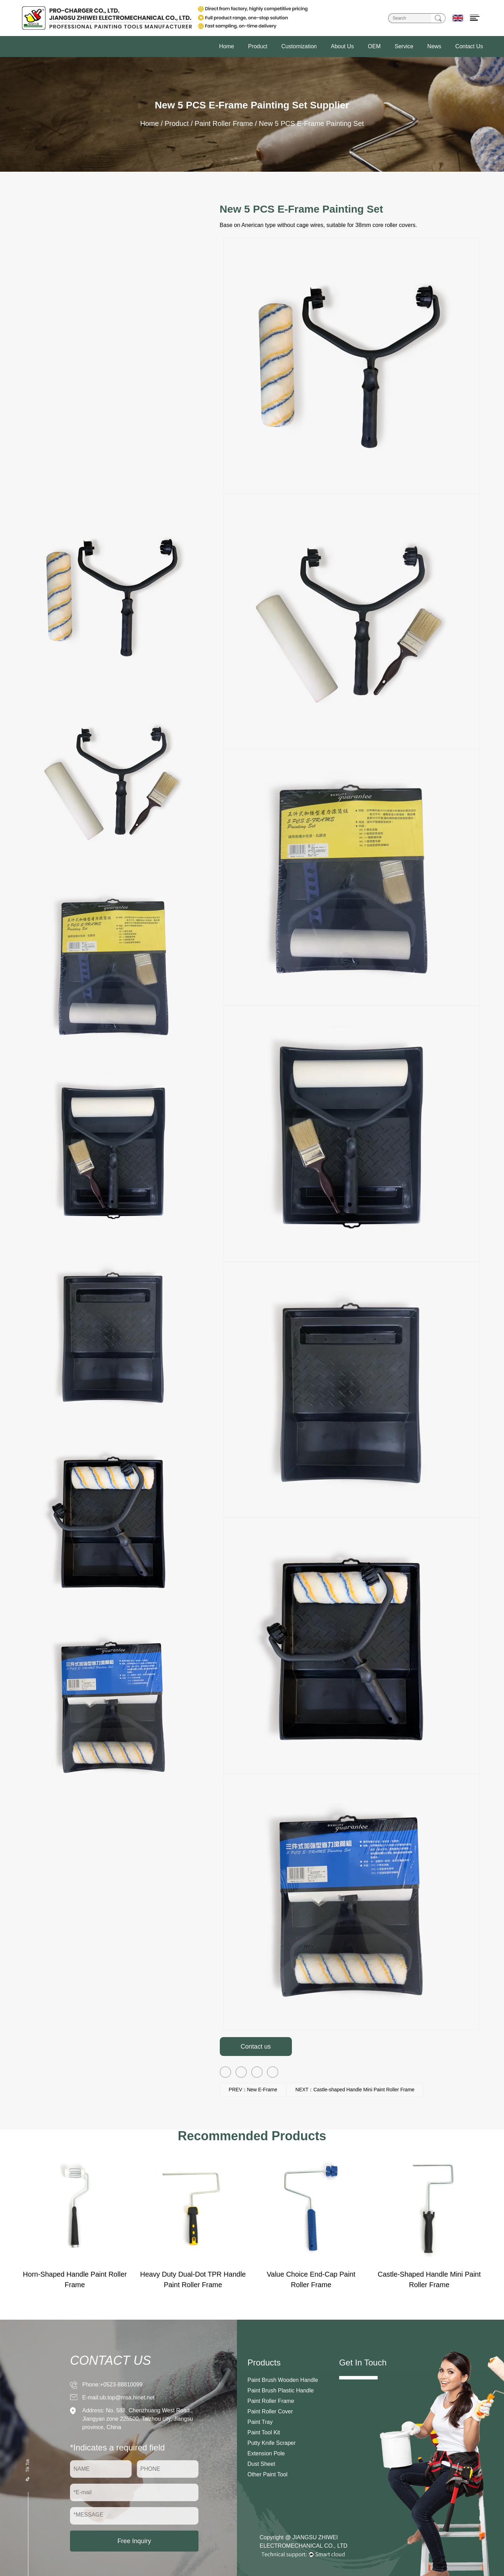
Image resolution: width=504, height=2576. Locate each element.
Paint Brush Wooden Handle (282, 2380)
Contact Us (469, 46)
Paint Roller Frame (224, 123)
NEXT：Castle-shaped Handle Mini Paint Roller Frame (354, 2089)
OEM (374, 46)
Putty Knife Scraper (271, 2443)
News (434, 46)
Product (257, 46)
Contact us (256, 2046)
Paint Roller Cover (270, 2411)
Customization (299, 46)
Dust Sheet (261, 2464)
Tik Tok (27, 2469)
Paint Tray (260, 2422)
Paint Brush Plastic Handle (280, 2390)
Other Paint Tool (267, 2474)
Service (403, 46)
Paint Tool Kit (263, 2432)
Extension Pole (266, 2453)
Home (226, 46)
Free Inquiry (134, 2541)
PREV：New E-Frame (253, 2089)
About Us (342, 46)
